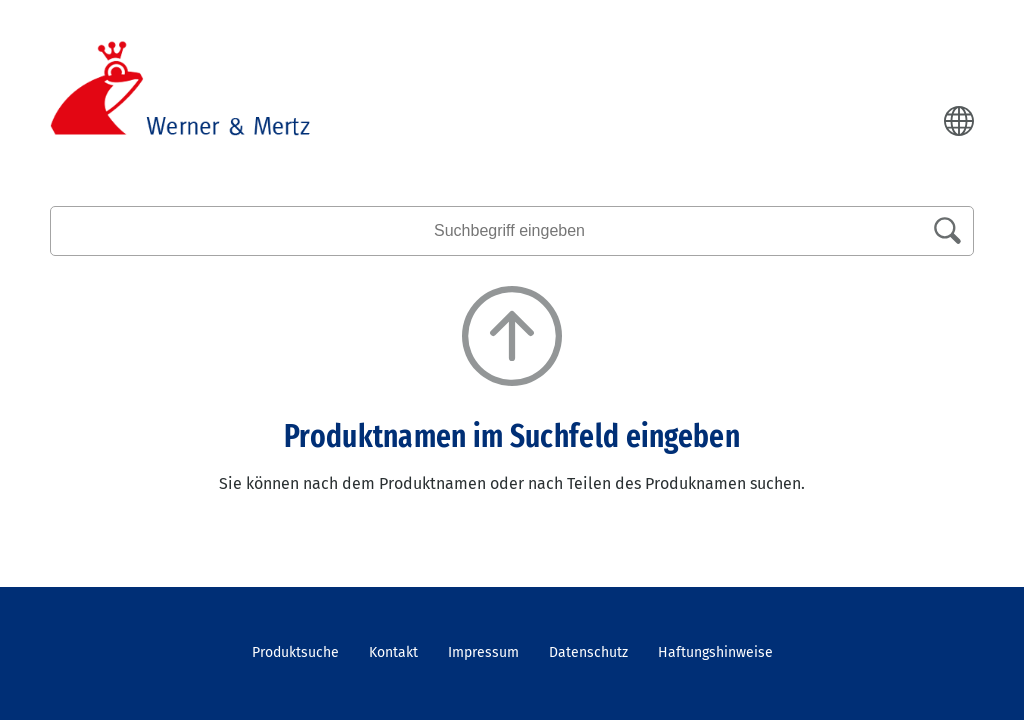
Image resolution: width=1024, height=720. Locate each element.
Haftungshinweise (715, 652)
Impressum (483, 652)
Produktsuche (295, 652)
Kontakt (393, 652)
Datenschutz (588, 652)
